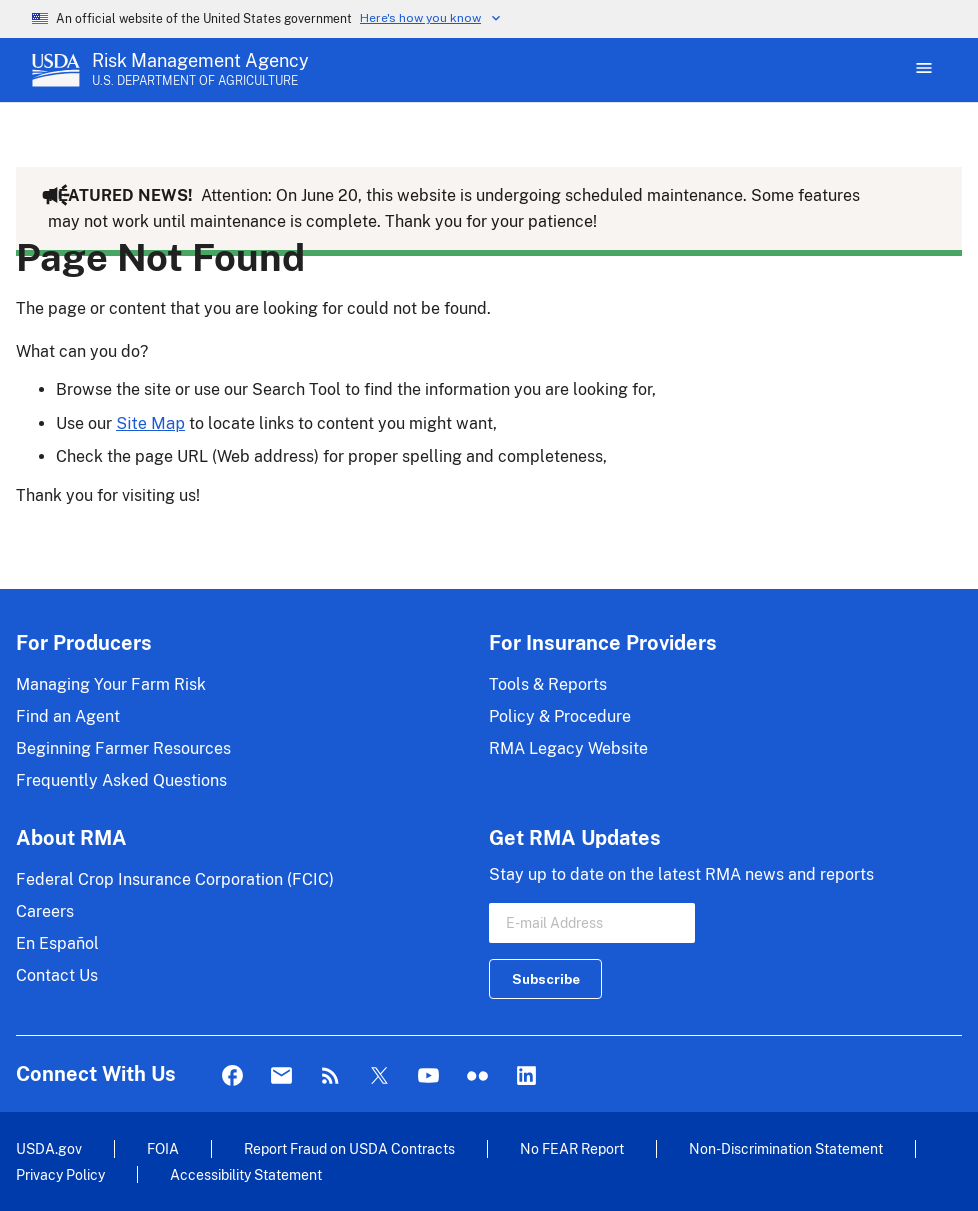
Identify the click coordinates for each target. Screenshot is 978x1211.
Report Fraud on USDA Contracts (349, 1148)
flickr (477, 1076)
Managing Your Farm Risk (111, 684)
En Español (57, 943)
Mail (281, 1076)
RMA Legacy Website (568, 748)
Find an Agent (68, 716)
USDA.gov (49, 1148)
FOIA (163, 1148)
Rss (330, 1076)
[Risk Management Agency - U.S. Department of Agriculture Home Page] (200, 70)
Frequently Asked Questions (121, 780)
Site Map (150, 423)
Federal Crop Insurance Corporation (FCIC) (175, 879)
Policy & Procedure (560, 716)
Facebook (232, 1076)
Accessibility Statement (246, 1174)
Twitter (379, 1076)
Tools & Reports (548, 684)
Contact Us (57, 975)
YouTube (428, 1076)
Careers (45, 911)
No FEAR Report (572, 1148)
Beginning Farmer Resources (123, 748)
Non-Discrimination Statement (786, 1148)
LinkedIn (526, 1076)
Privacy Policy (60, 1174)
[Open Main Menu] (922, 70)
